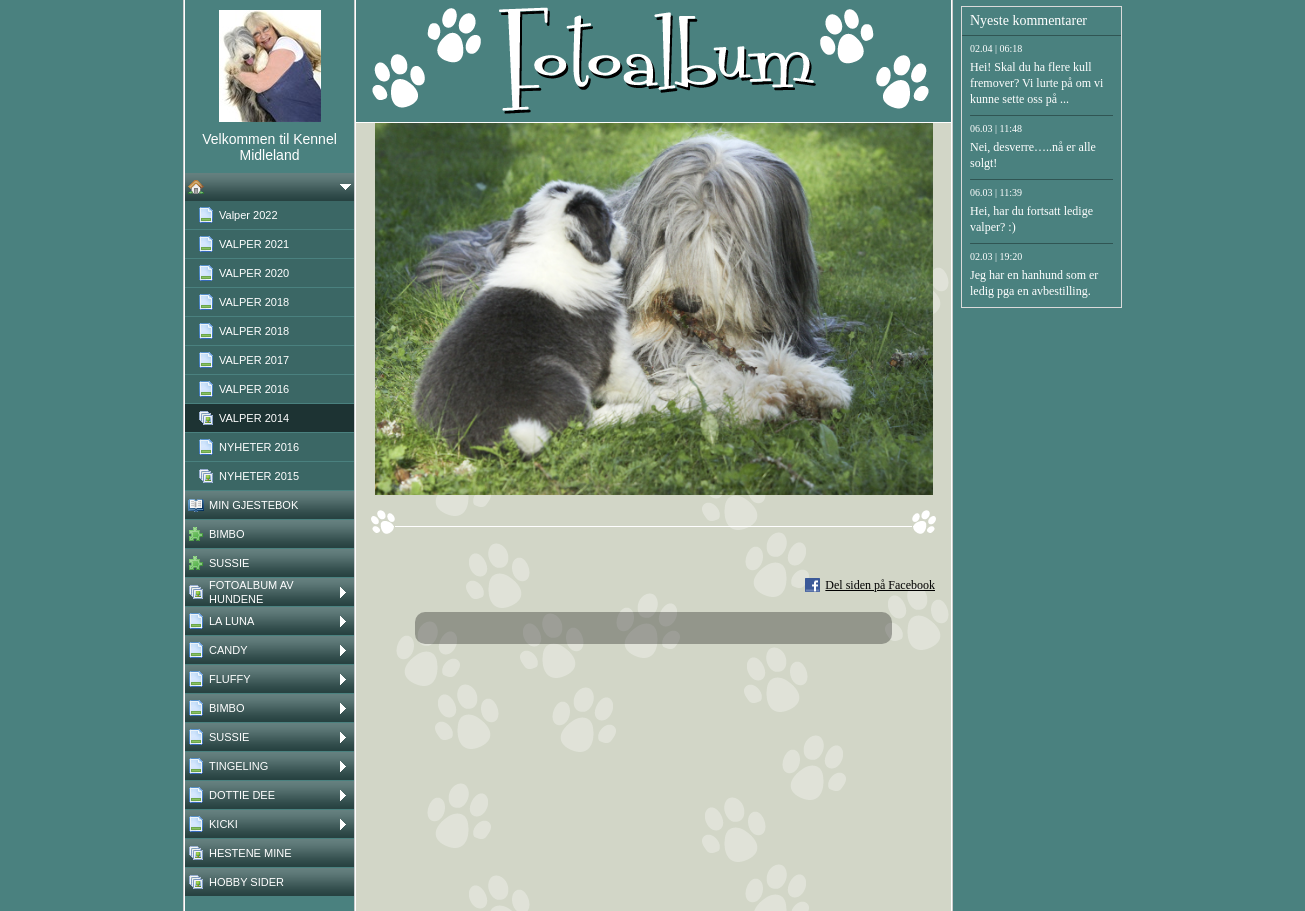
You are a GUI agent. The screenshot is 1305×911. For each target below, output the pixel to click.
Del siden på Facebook (880, 585)
